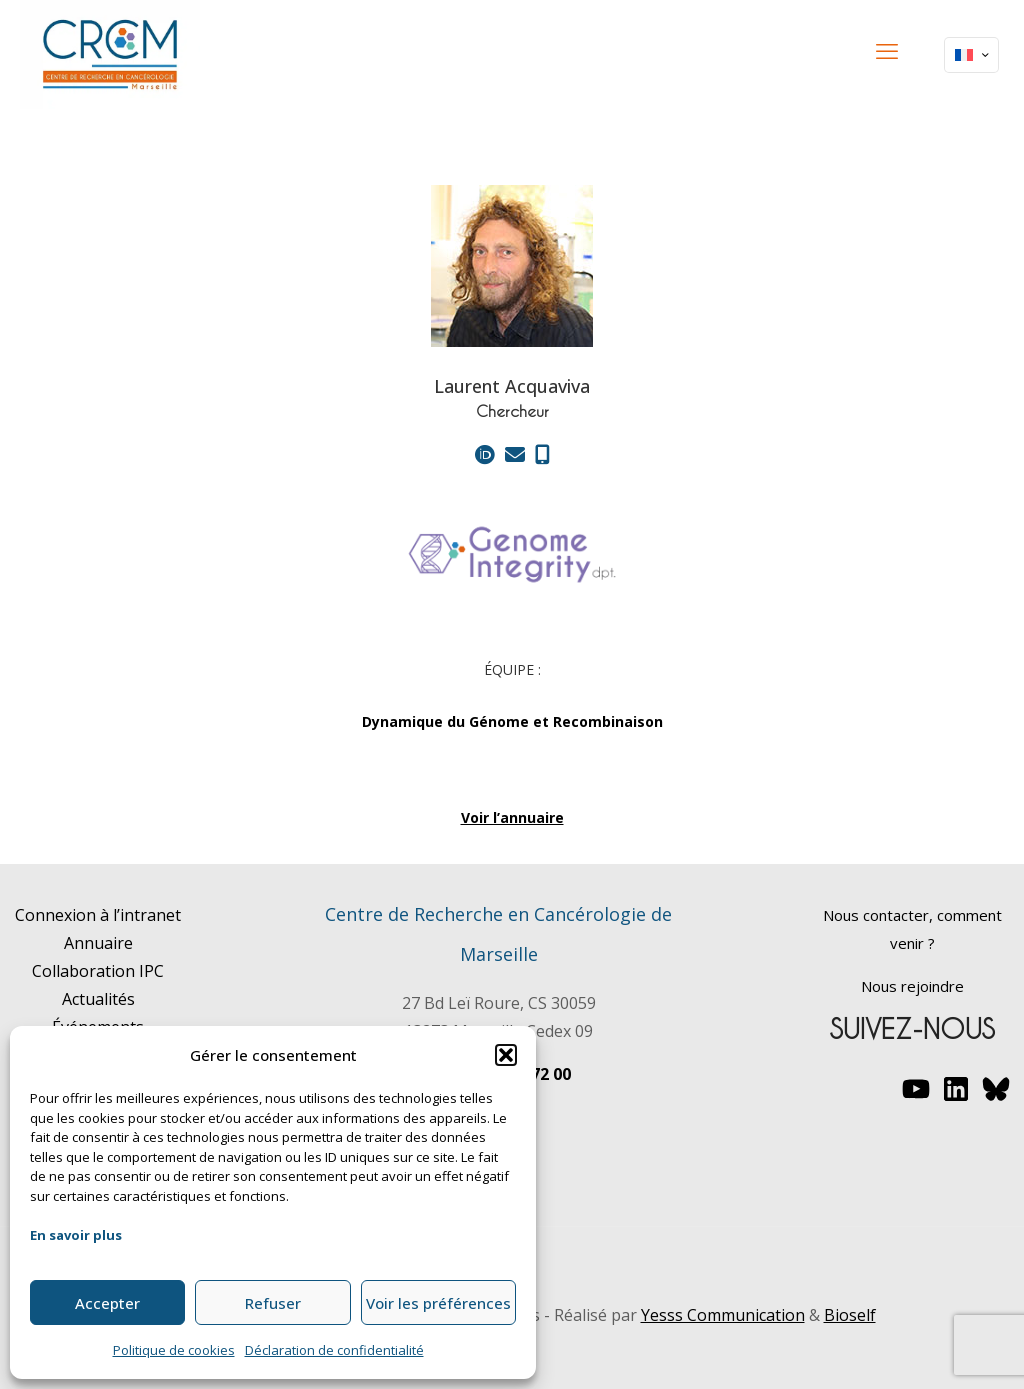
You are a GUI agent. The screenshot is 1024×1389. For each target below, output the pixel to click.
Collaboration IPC (98, 971)
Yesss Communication (723, 1315)
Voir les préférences (438, 1303)
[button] (506, 1055)
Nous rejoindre (912, 986)
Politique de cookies (174, 1350)
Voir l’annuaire (512, 817)
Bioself (850, 1315)
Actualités (98, 999)
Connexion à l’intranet (98, 915)
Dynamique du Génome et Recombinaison (512, 721)
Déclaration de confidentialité (334, 1350)
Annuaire (98, 943)
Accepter (107, 1303)
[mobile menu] (887, 50)
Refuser (273, 1303)
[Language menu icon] (971, 55)
